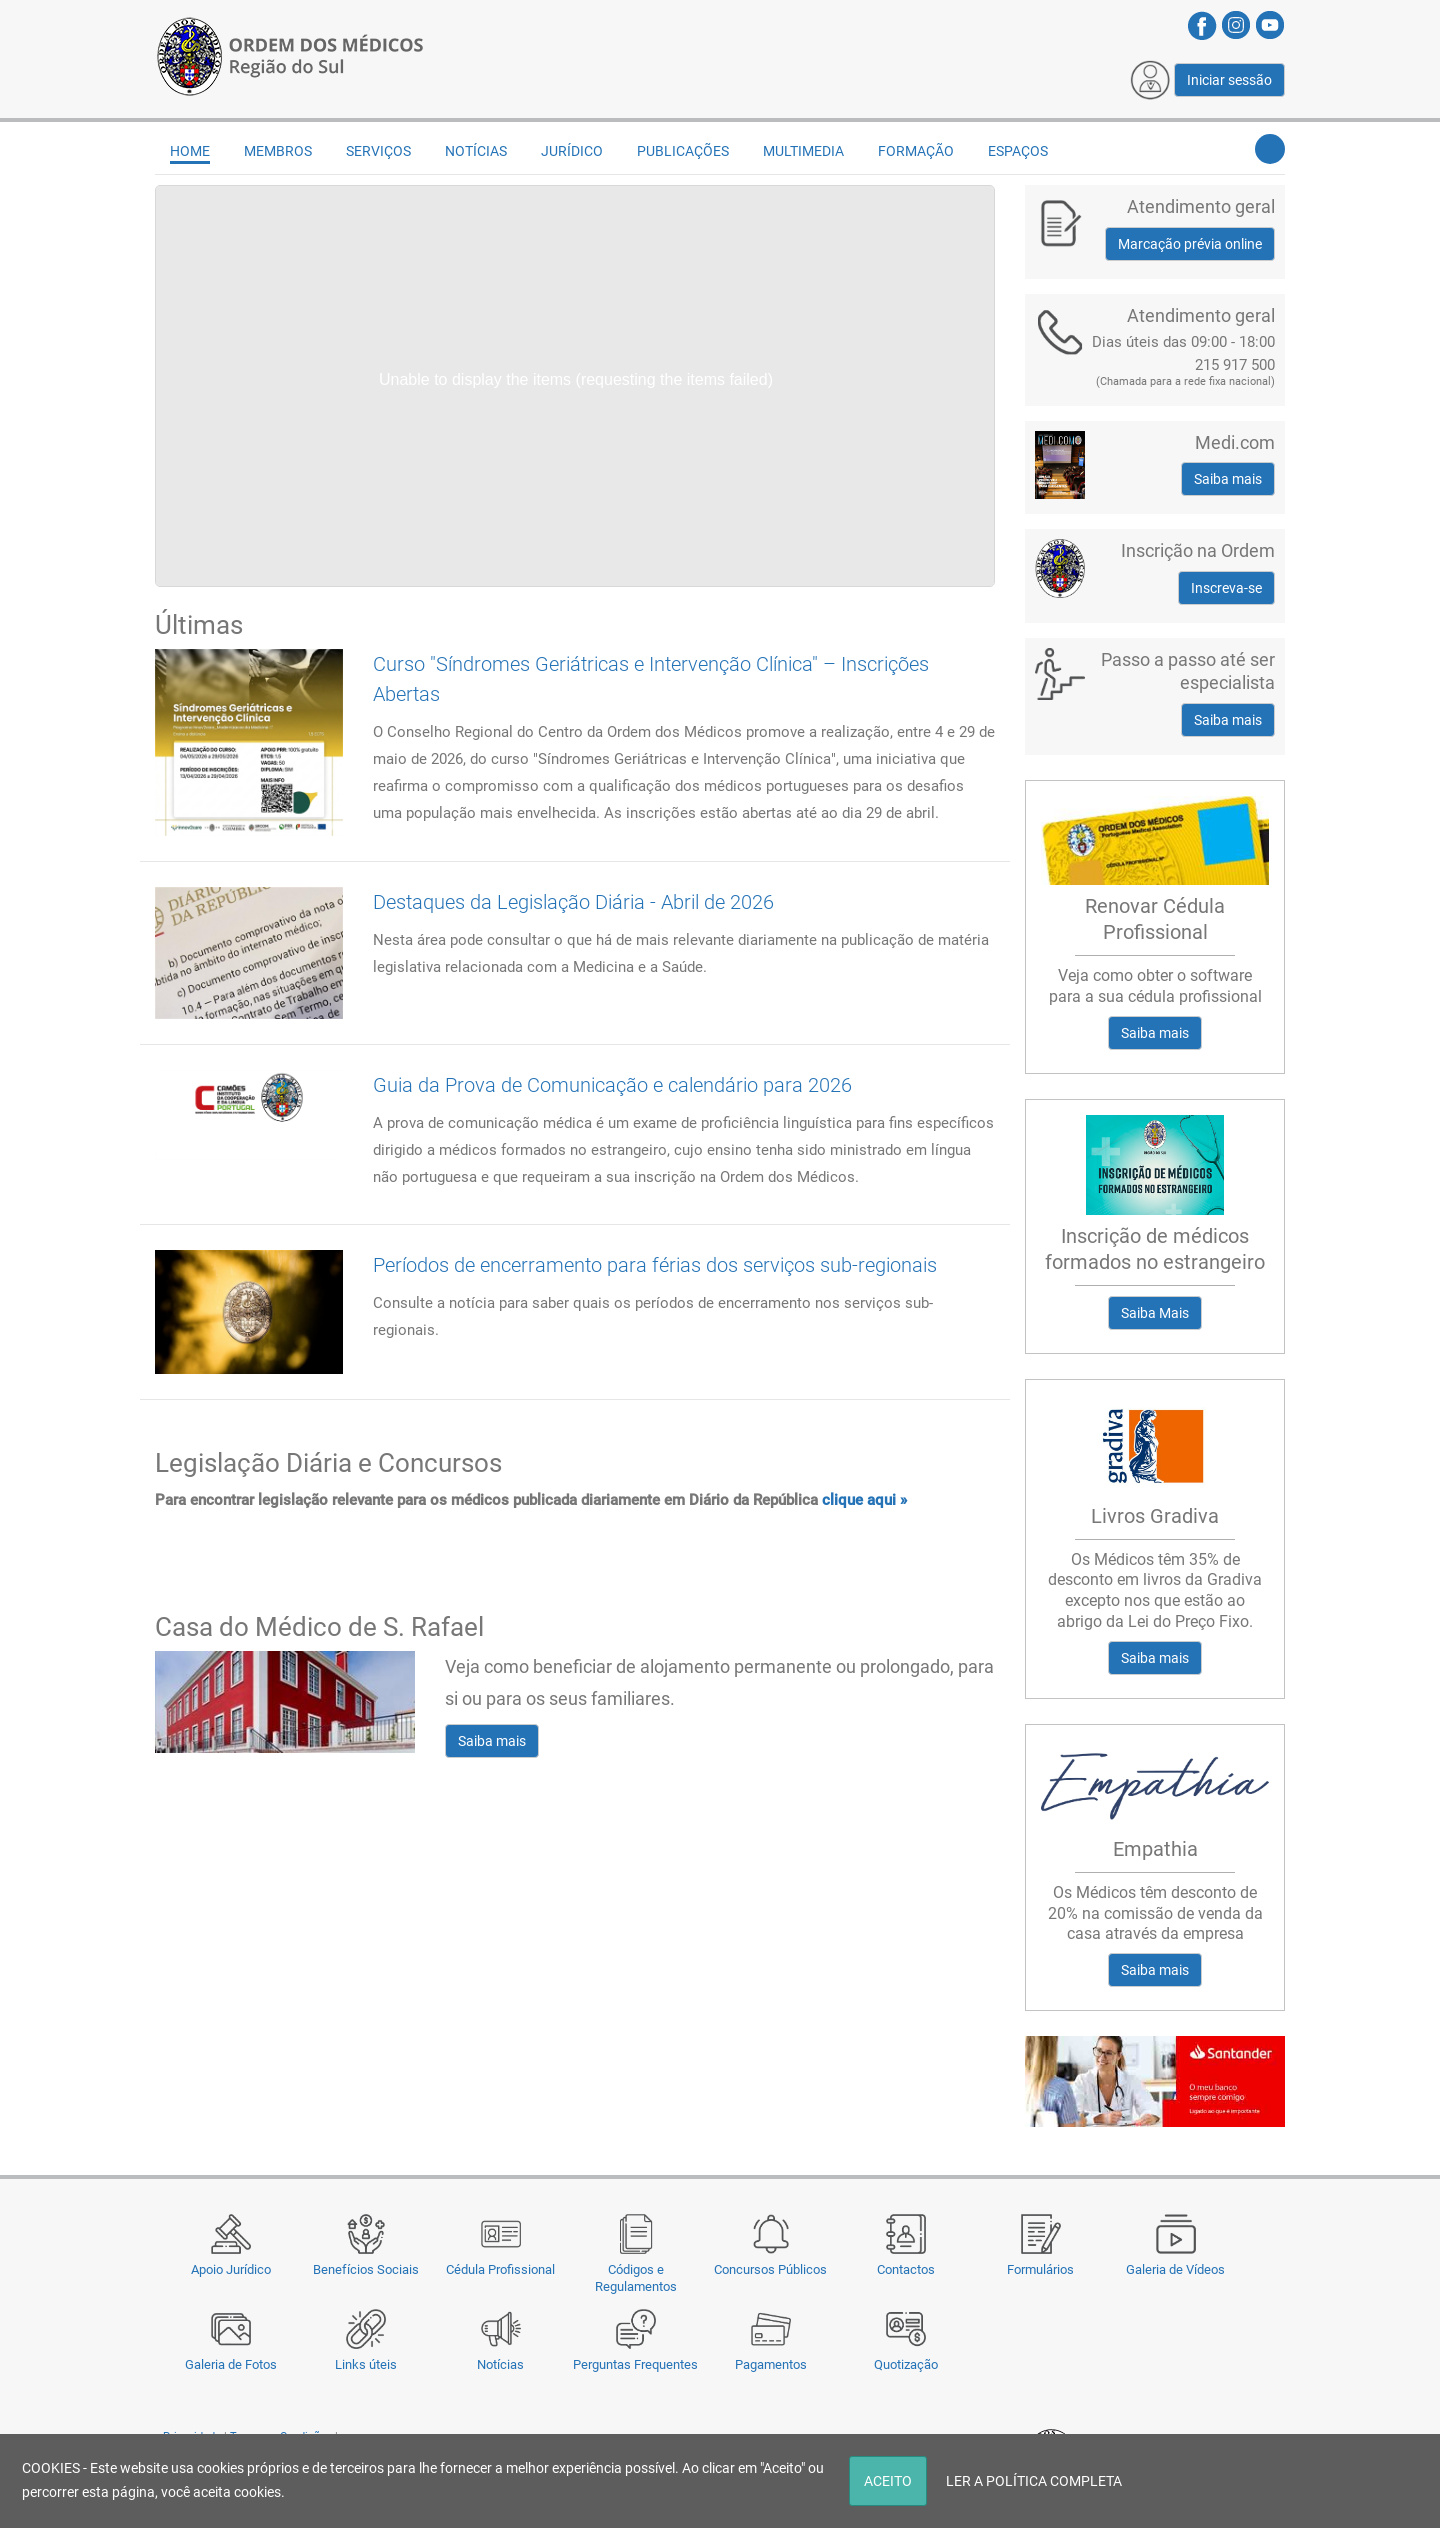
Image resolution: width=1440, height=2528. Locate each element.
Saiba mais (492, 1741)
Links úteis (366, 2364)
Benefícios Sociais (366, 2269)
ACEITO (888, 2481)
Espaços (1018, 151)
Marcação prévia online (1190, 244)
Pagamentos (771, 2364)
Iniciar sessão (1229, 80)
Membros (278, 151)
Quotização (906, 2364)
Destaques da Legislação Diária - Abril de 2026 (573, 902)
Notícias (500, 2364)
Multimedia (803, 151)
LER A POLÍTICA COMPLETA (1034, 2481)
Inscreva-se (1226, 588)
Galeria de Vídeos (1175, 2269)
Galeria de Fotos (231, 2364)
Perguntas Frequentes (635, 2364)
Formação (916, 151)
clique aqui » (864, 1500)
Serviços (378, 151)
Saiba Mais (1155, 1313)
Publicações (683, 151)
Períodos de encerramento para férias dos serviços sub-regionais (655, 1265)
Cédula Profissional (500, 2269)
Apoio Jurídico (231, 2269)
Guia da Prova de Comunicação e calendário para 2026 (612, 1085)
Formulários (1040, 2269)
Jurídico (572, 151)
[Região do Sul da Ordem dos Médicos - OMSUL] (290, 53)
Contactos (906, 2269)
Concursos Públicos (770, 2269)
